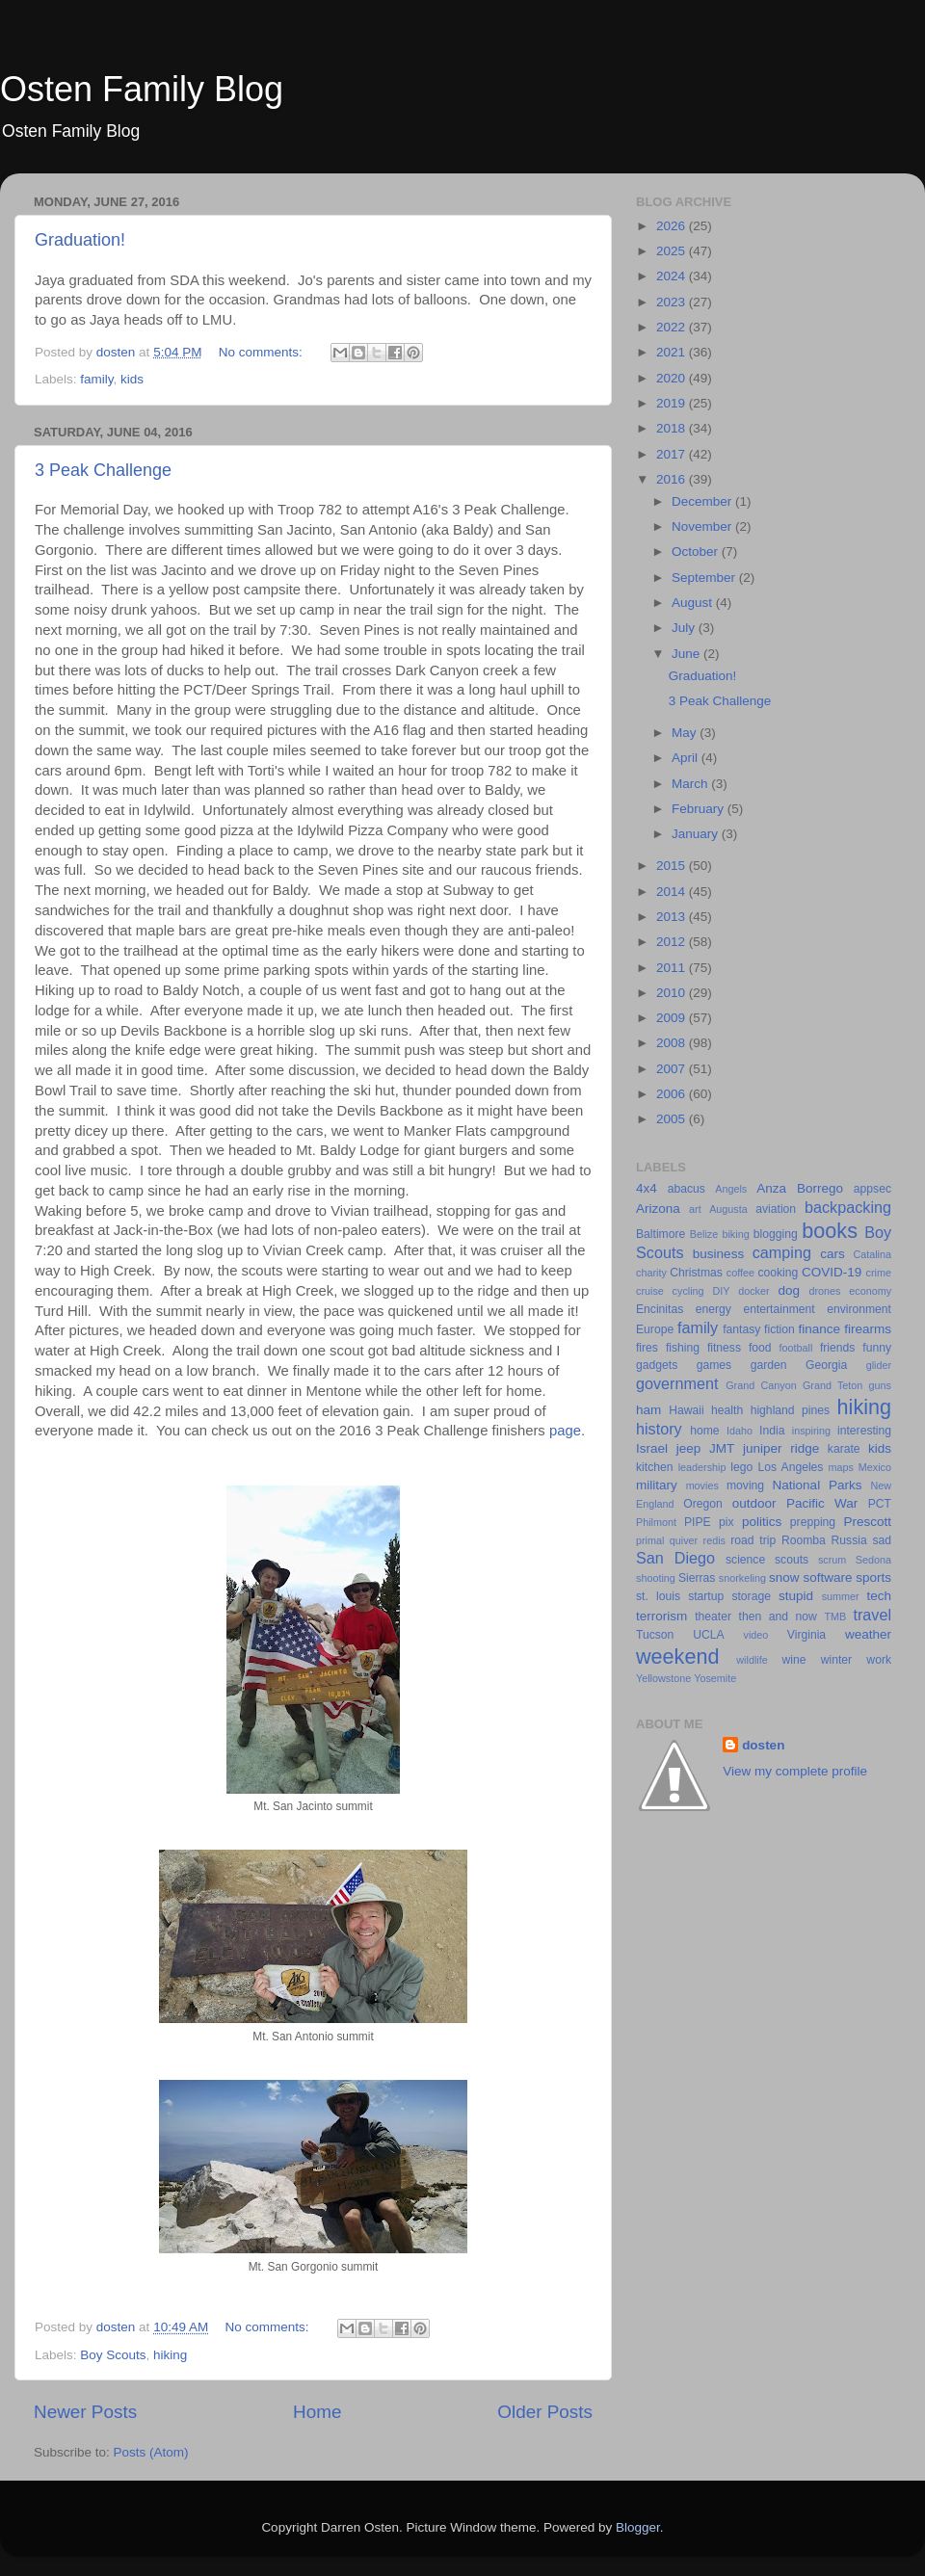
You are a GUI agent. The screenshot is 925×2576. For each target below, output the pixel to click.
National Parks (817, 1485)
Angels (731, 1189)
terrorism (661, 1616)
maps (841, 1467)
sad (881, 1540)
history (659, 1428)
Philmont (656, 1522)
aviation (775, 1209)
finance (820, 1329)
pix (726, 1522)
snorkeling (742, 1578)
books (830, 1231)
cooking (777, 1272)
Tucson (655, 1635)
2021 (672, 352)
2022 (672, 327)
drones (824, 1291)
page (565, 1430)
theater (713, 1616)
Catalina (872, 1254)
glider (878, 1365)
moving (745, 1485)
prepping (812, 1522)
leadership (702, 1467)
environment (859, 1309)
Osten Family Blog (141, 89)
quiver (684, 1540)
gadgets (656, 1365)
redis (714, 1540)
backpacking (848, 1207)
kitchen (654, 1467)
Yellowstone (663, 1678)
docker (753, 1291)
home (704, 1430)
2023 (672, 302)
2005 (672, 1119)
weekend (677, 1656)
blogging (775, 1234)
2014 (672, 891)
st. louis (658, 1596)
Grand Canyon (761, 1385)
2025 (672, 251)
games (714, 1365)
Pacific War (822, 1503)
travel (872, 1614)
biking (735, 1234)
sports (873, 1577)
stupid (796, 1596)
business (718, 1254)
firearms (867, 1329)
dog (789, 1290)
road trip (753, 1540)
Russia (849, 1540)
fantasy (741, 1329)
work (878, 1660)
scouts (791, 1559)
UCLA (708, 1635)
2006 (672, 1094)
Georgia (826, 1365)
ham (648, 1410)
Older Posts (545, 2412)
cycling (688, 1291)
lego (741, 1467)
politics (761, 1521)
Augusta (728, 1209)
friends (837, 1347)
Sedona (873, 1559)
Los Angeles (790, 1467)
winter (836, 1660)
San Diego (675, 1557)
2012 (672, 941)
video (756, 1635)
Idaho (740, 1430)
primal (650, 1540)
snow (784, 1577)
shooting (655, 1578)
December (703, 501)
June (687, 653)
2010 (672, 993)
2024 (672, 276)
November (703, 526)
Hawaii (686, 1410)
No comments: (262, 352)
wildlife (751, 1660)
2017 (672, 454)
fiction (779, 1329)
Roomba (803, 1540)
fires (647, 1347)
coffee (740, 1272)
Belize (704, 1234)
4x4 (646, 1188)
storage (751, 1596)
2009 (672, 1018)
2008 (672, 1043)
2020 (672, 378)
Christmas (696, 1272)
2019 (672, 403)
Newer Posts (85, 2412)
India (771, 1430)
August (694, 602)
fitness (724, 1347)
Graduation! (80, 240)
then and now (778, 1616)
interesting (864, 1430)
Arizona (658, 1208)
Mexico (875, 1467)
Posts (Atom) (151, 2452)
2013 (672, 916)
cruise (650, 1291)
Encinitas (659, 1309)
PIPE (697, 1522)
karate (844, 1449)
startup (706, 1596)
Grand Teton (832, 1385)
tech (878, 1596)
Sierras (696, 1578)
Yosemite (715, 1678)
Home (317, 2412)
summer (840, 1596)
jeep (688, 1448)
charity (651, 1272)
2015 (672, 865)
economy (870, 1291)
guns (880, 1385)
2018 (672, 428)
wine (794, 1660)
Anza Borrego (799, 1188)
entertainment (778, 1309)
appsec (872, 1189)
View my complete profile (795, 1771)
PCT (879, 1504)
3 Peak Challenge (103, 470)
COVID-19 (831, 1272)
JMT (721, 1448)
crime (878, 1272)
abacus (686, 1189)
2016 (672, 479)
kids (132, 379)
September (705, 577)
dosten (763, 1745)
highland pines (790, 1410)
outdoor (754, 1503)
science (745, 1559)
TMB (835, 1616)
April (686, 757)
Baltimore (660, 1234)
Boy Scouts (112, 2355)
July (685, 627)
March (691, 783)
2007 (672, 1069)
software (827, 1577)
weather (868, 1634)
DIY (720, 1291)
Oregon (703, 1504)
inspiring (811, 1430)
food (760, 1347)
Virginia (806, 1635)
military (656, 1485)
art (695, 1209)
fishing (683, 1347)
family (96, 379)
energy (713, 1309)
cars (832, 1254)
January (697, 834)
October (697, 551)
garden (769, 1365)
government (677, 1383)
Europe (655, 1329)
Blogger (638, 2527)
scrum (832, 1559)
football (796, 1348)
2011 (672, 967)
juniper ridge (781, 1448)
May (686, 732)
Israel (652, 1448)
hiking (170, 2355)
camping (782, 1252)
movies (702, 1485)
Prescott (867, 1521)
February (699, 809)
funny (876, 1347)
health (727, 1410)
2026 (672, 226)
